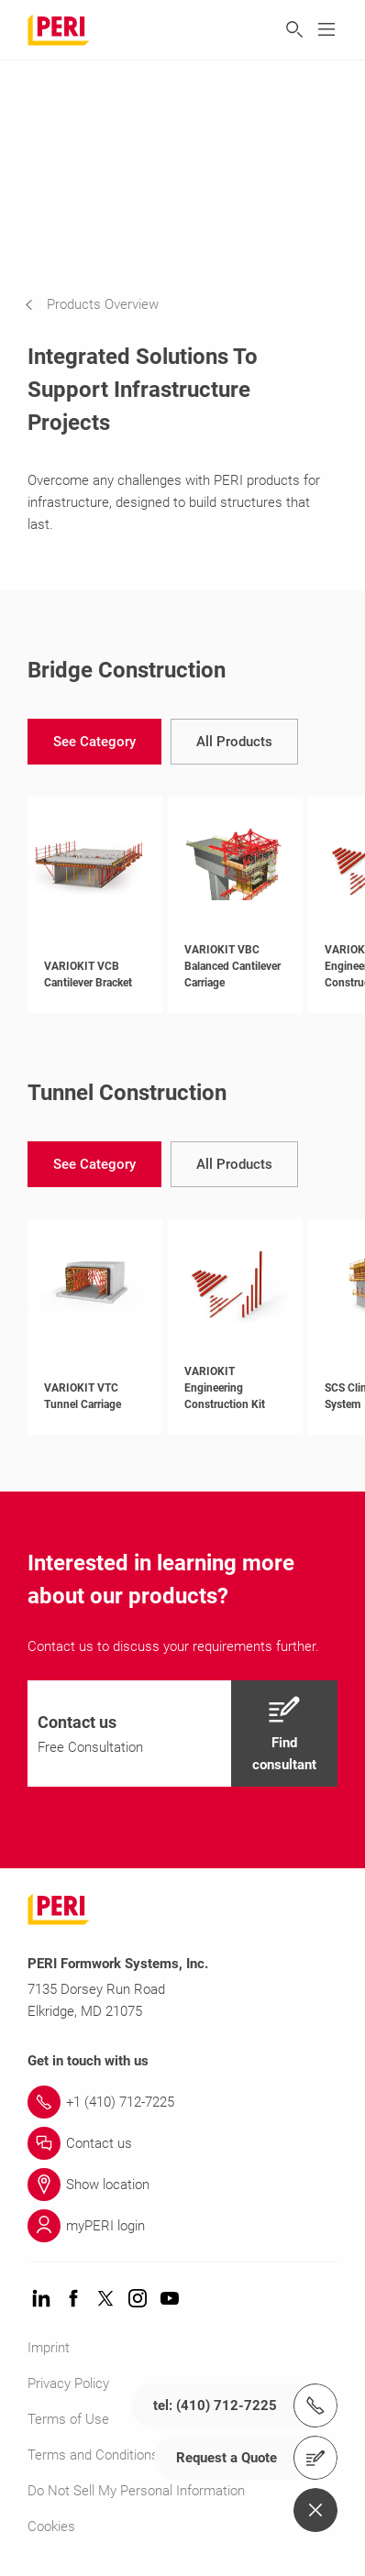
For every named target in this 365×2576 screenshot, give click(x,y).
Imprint (49, 2347)
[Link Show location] (182, 2184)
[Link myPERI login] (182, 2225)
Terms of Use (68, 2419)
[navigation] (105, 304)
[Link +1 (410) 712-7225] (182, 2102)
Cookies (51, 2526)
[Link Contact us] (182, 2143)
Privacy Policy (68, 2383)
